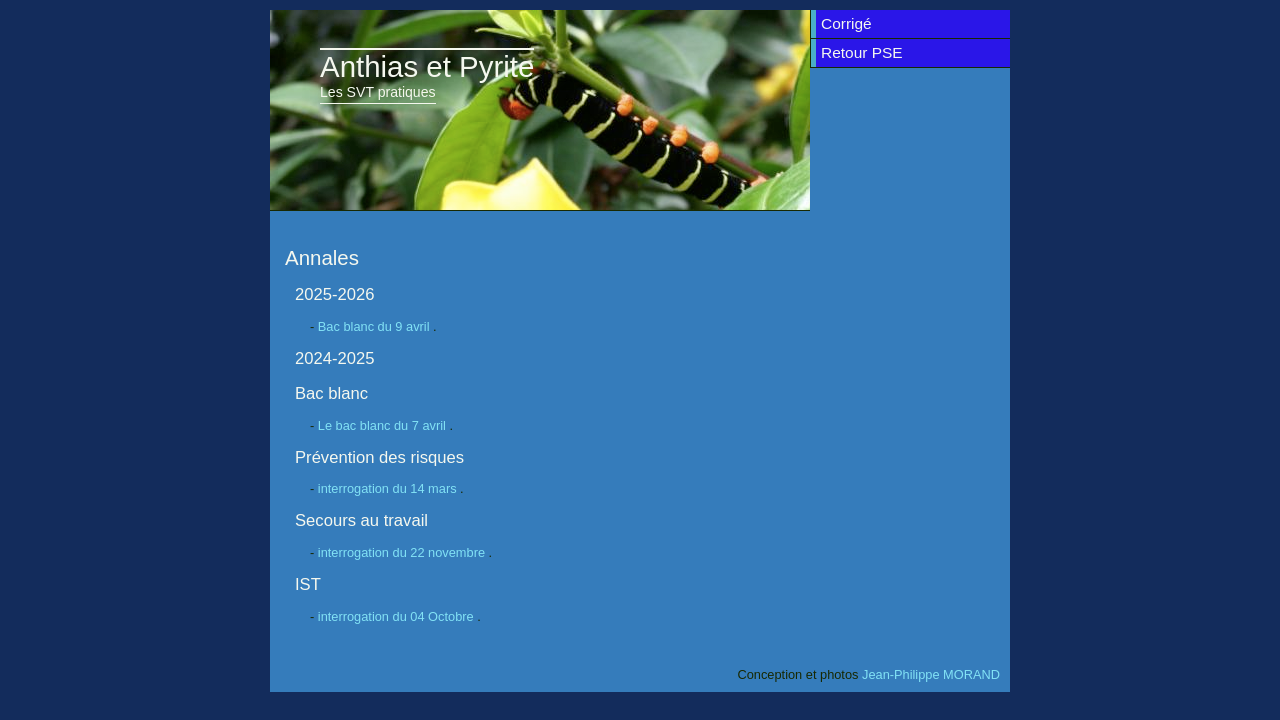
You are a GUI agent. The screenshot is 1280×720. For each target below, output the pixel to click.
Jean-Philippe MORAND (931, 674)
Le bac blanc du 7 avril (384, 425)
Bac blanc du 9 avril (375, 326)
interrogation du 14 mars (389, 488)
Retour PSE (862, 52)
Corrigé (846, 23)
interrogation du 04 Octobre (397, 616)
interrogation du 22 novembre (403, 552)
